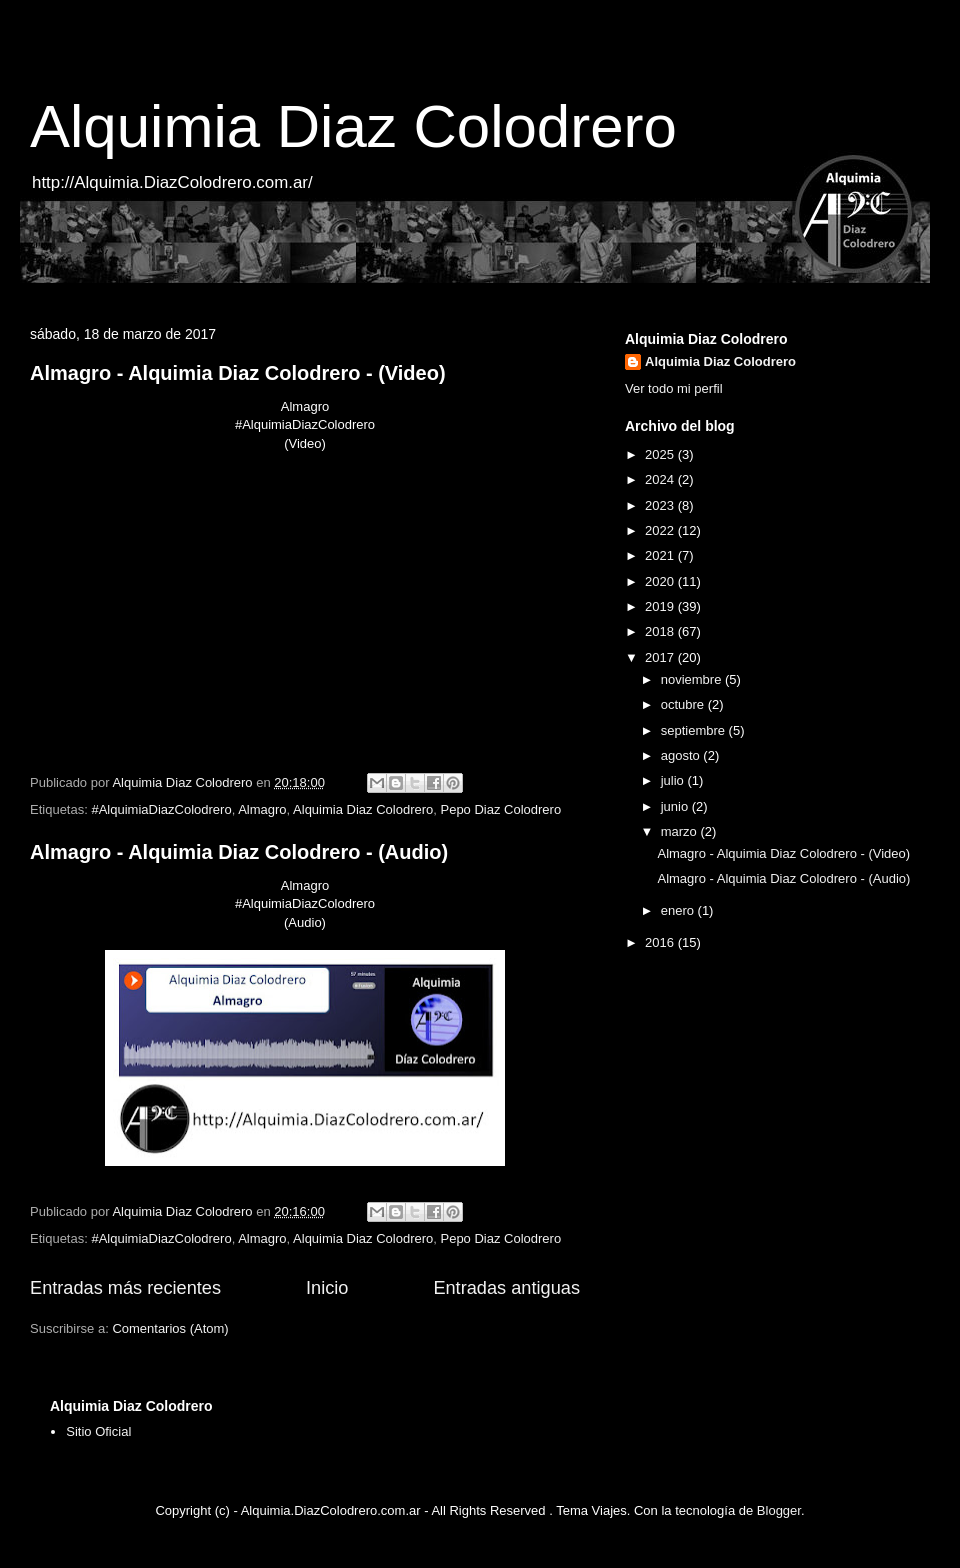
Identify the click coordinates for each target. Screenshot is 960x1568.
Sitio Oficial (98, 1431)
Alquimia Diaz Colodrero (353, 126)
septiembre (695, 730)
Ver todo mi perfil (674, 388)
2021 (661, 555)
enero (679, 910)
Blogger (779, 1510)
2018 (661, 631)
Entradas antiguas (506, 1288)
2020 (661, 581)
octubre (684, 704)
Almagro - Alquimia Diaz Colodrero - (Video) (238, 373)
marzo (681, 831)
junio (676, 806)
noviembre (693, 679)
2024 (661, 479)
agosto (682, 755)
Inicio (327, 1288)
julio (674, 780)
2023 (661, 505)
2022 (661, 530)
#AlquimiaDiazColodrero (161, 809)
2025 (661, 454)
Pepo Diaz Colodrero (500, 809)
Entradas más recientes (125, 1288)
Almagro (262, 809)
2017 (661, 657)
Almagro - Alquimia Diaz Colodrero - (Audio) (239, 852)
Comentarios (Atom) (170, 1328)
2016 (661, 942)
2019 (661, 606)
